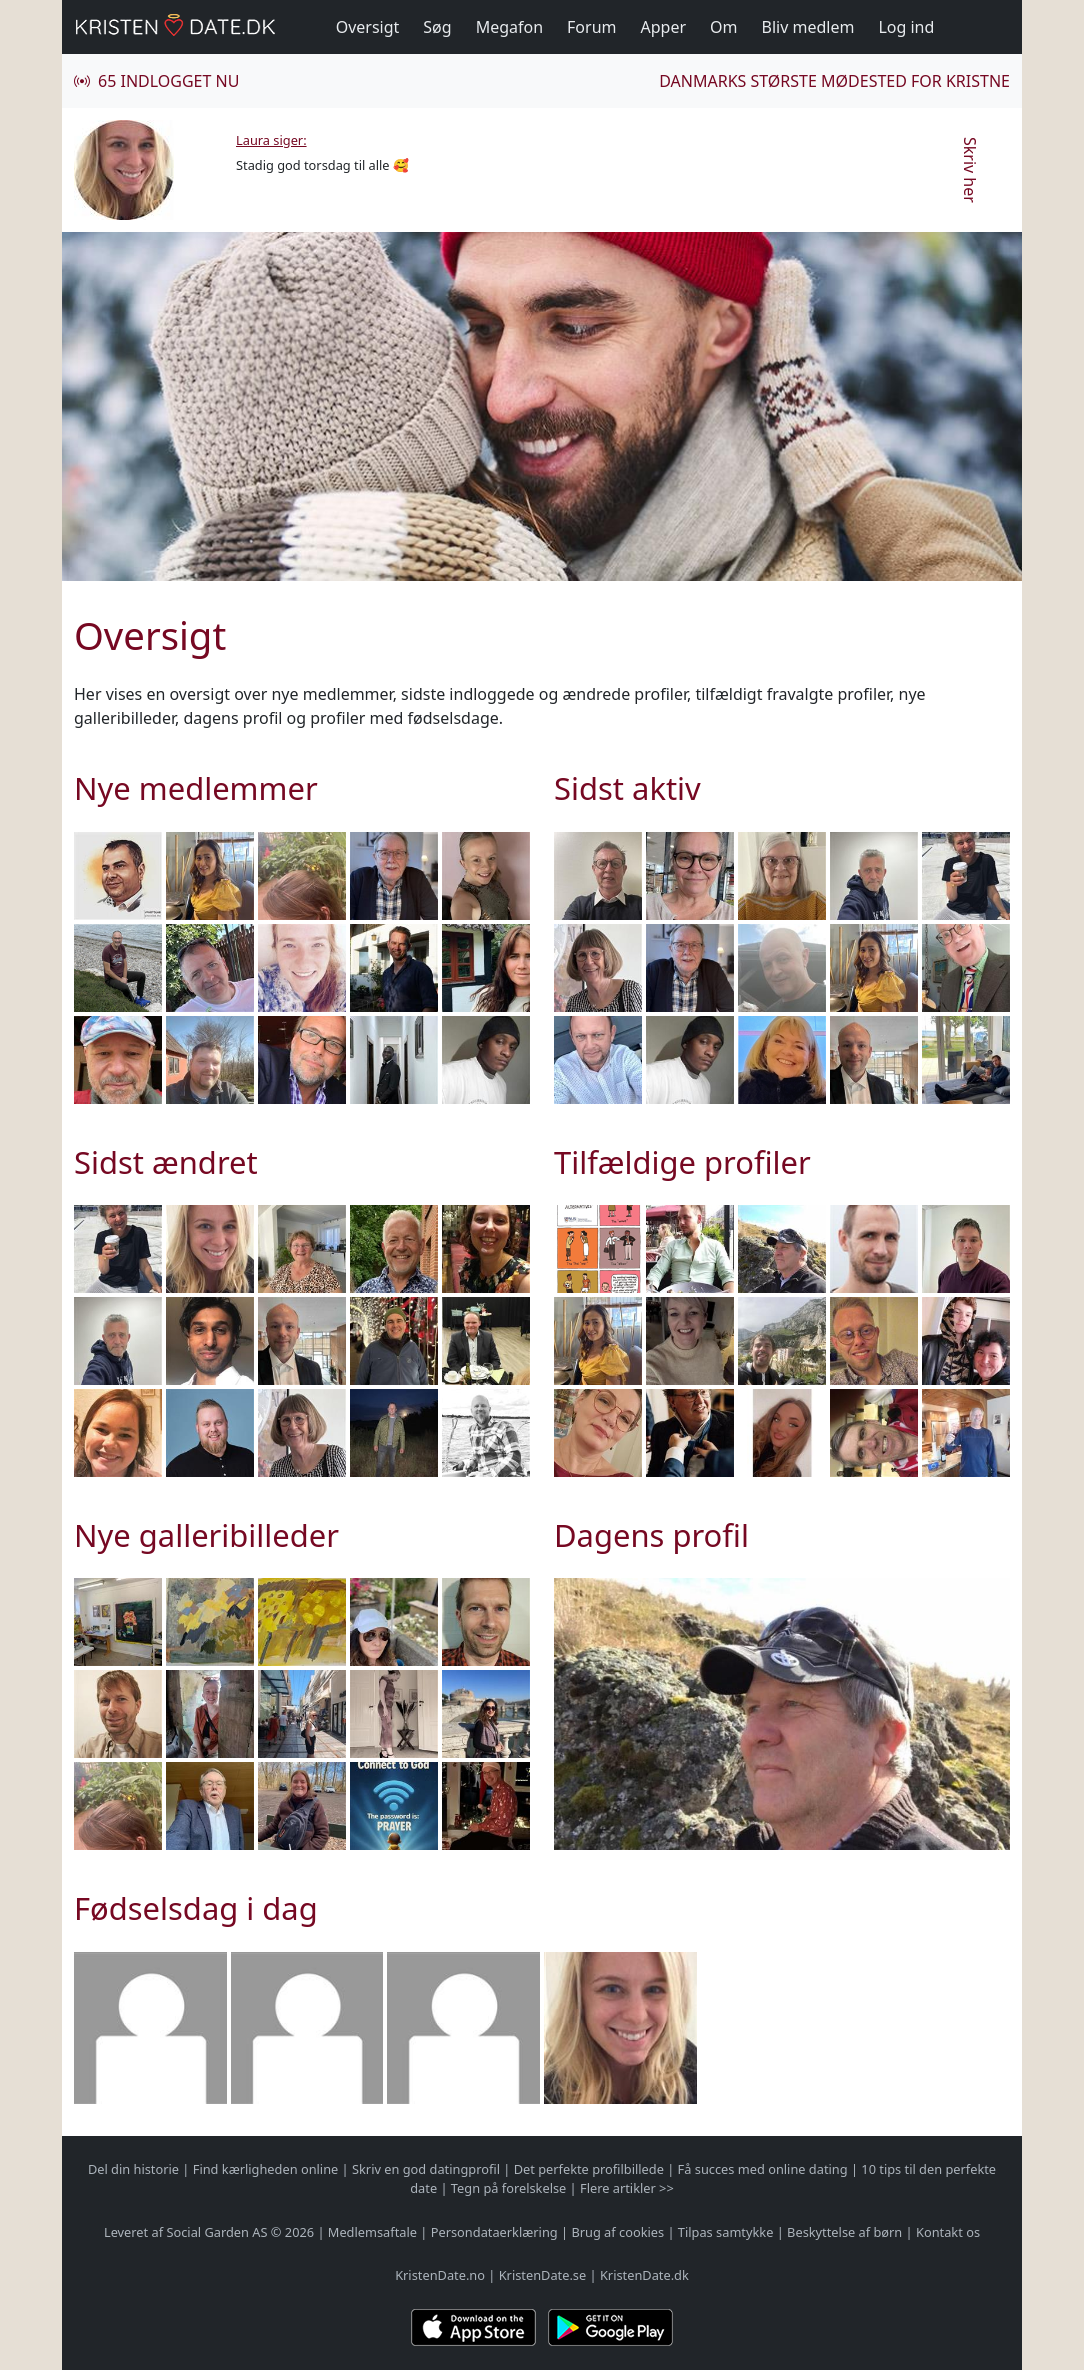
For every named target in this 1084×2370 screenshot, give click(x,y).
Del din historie (133, 2169)
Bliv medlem (808, 27)
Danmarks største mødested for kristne (834, 81)
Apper (664, 27)
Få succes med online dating (763, 2169)
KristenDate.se (543, 2275)
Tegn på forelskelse (508, 2188)
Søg (437, 27)
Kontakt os (948, 2232)
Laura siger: (271, 140)
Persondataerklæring (494, 2232)
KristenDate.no (440, 2275)
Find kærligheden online (266, 2169)
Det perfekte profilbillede (589, 2169)
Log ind (906, 27)
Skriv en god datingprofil (426, 2169)
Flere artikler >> (627, 2188)
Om (723, 27)
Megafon (509, 27)
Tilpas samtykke (726, 2232)
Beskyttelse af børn (844, 2232)
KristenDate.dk (644, 2275)
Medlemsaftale (372, 2232)
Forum (591, 27)
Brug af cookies (617, 2232)
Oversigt (368, 27)
